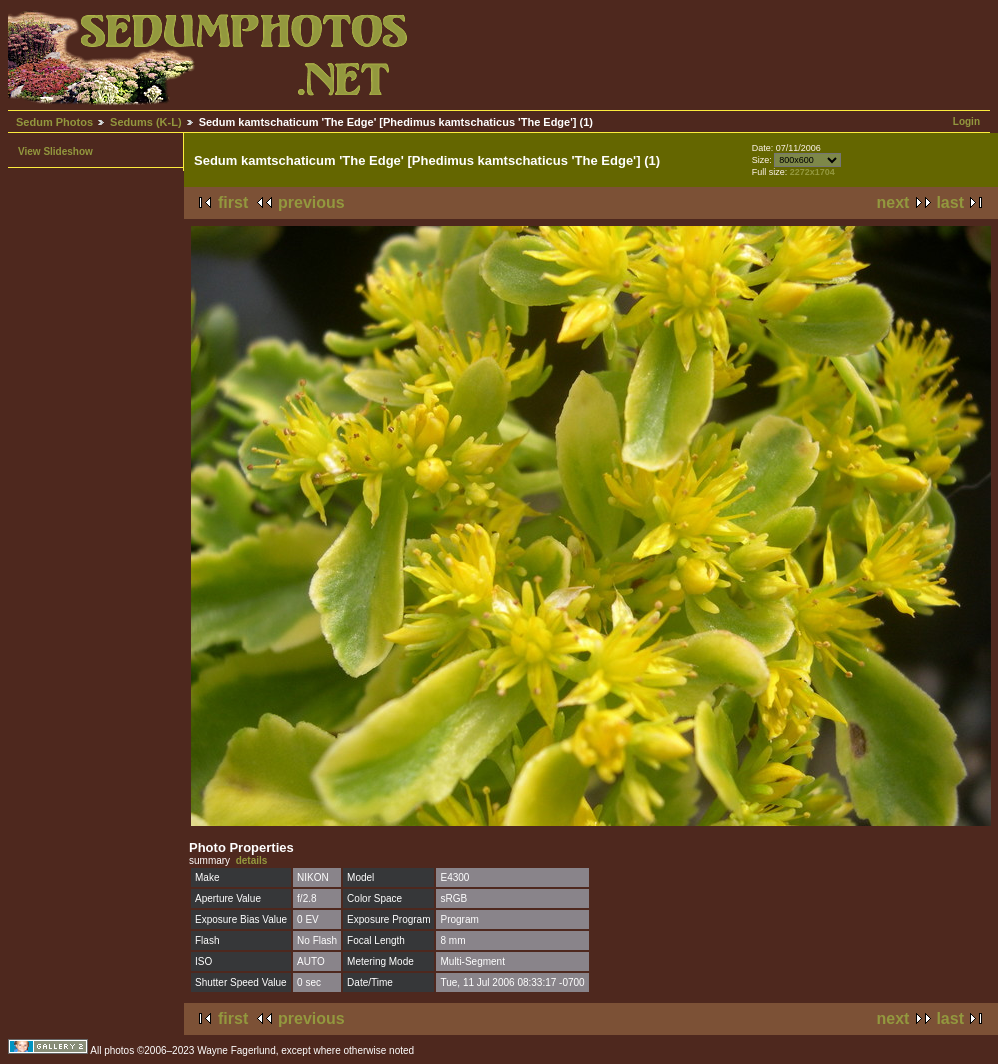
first (233, 202)
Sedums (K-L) (146, 122)
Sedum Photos (54, 122)
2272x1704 (812, 172)
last (950, 202)
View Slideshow (55, 151)
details (252, 860)
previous (311, 202)
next (893, 202)
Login (966, 121)
